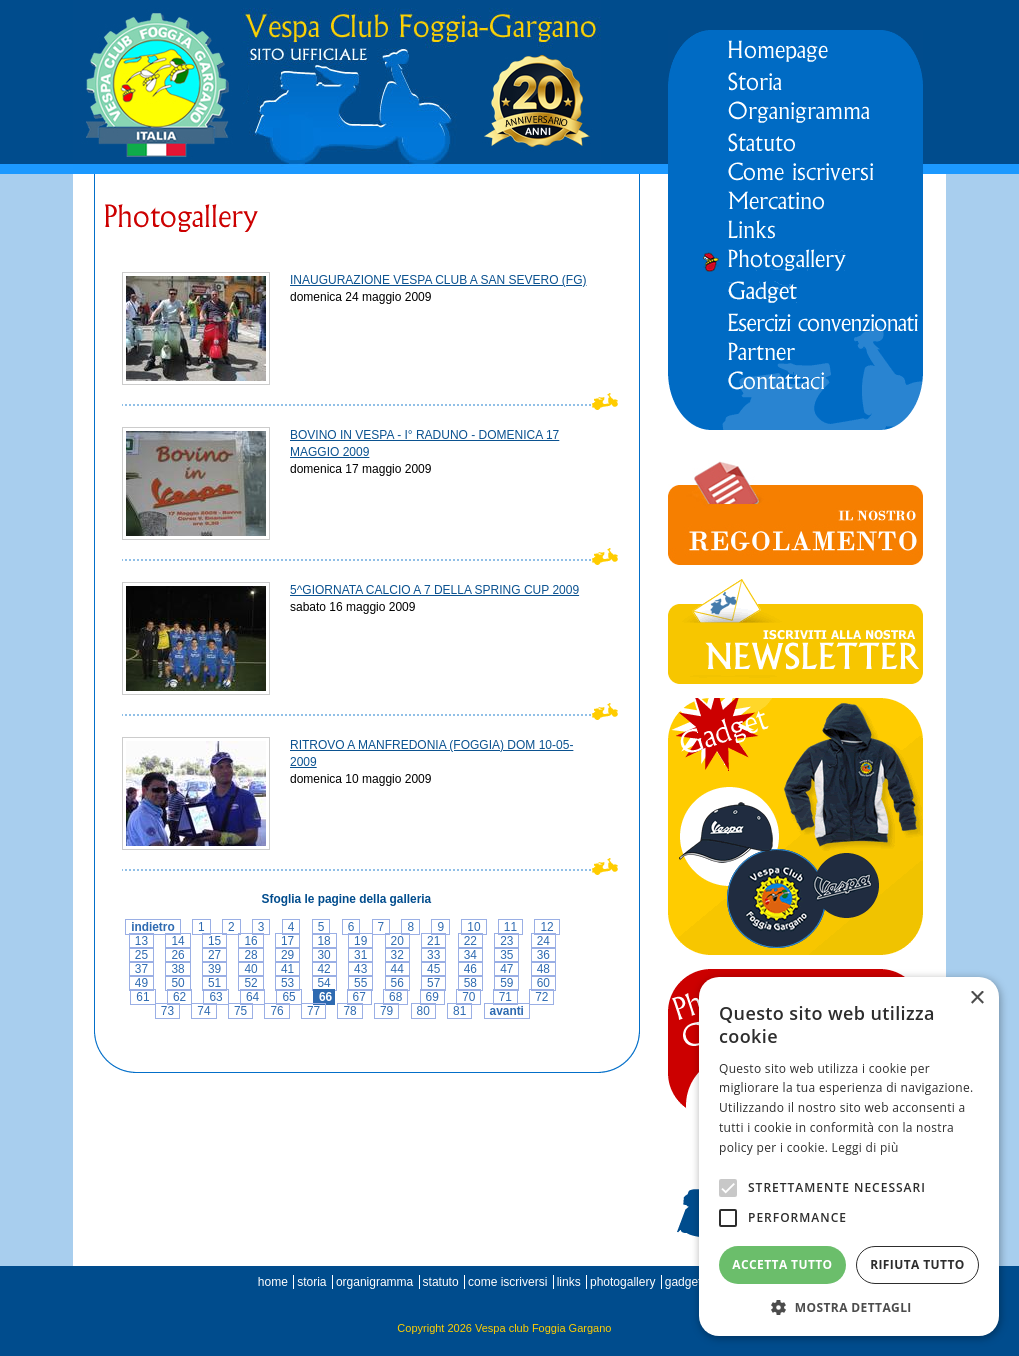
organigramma (374, 1282)
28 (250, 955)
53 (287, 983)
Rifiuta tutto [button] (917, 1264)
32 (397, 955)
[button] (849, 1306)
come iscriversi (507, 1282)
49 (141, 983)
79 (386, 1011)
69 (432, 997)
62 (179, 997)
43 (360, 969)
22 (470, 941)
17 (287, 941)
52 (250, 983)
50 (177, 983)
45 (433, 969)
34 (470, 955)
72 (541, 997)
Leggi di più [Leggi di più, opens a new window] (865, 1147)
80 (423, 1011)
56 (397, 983)
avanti (507, 1011)
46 (470, 969)
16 (250, 941)
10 (473, 927)
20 (397, 941)
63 (215, 997)
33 (433, 955)
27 (214, 955)
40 (250, 969)
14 (177, 941)
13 (141, 941)
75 (240, 1011)
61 (142, 997)
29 (287, 955)
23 (506, 941)
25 (141, 955)
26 (177, 955)
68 (395, 997)
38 (177, 969)
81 (459, 1011)
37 (141, 969)
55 (360, 983)
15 (214, 941)
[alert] (849, 1156)
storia (311, 1282)
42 (324, 969)
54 (324, 983)
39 (214, 969)
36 (543, 955)
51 (214, 983)
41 (287, 969)
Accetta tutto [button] (782, 1264)
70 (468, 997)
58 (470, 983)
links (569, 1282)
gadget (683, 1282)
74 (203, 1011)
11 (510, 927)
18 (324, 941)
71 (505, 997)
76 (276, 1011)
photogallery (622, 1282)
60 (543, 983)
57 (433, 983)
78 (349, 1011)
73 (167, 1011)
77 (313, 1011)
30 (324, 955)
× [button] (976, 998)
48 (543, 969)
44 (397, 969)
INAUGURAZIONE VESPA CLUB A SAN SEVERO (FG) (438, 280)
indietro (153, 927)
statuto (441, 1282)
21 (433, 941)
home (273, 1282)
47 (506, 969)
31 (360, 955)
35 (506, 955)
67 (359, 997)
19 (360, 941)
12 (546, 927)
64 (252, 997)
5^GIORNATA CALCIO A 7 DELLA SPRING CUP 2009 (434, 590)
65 (288, 997)
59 (506, 983)
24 (543, 941)
